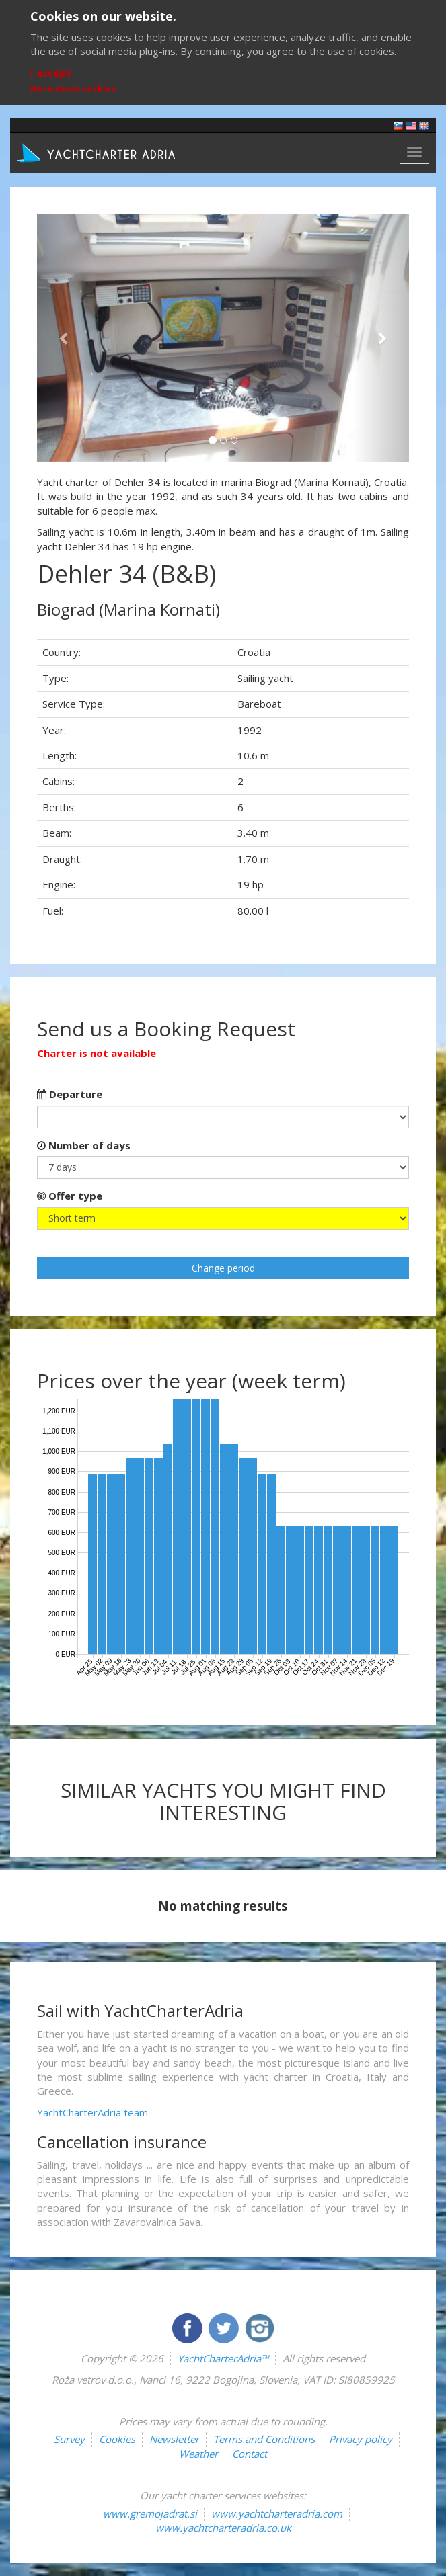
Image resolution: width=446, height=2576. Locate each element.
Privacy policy (360, 2439)
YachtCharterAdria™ (223, 2358)
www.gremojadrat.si (150, 2513)
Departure (69, 1094)
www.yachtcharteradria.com (276, 2513)
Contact (249, 2453)
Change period (223, 1267)
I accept (50, 72)
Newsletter (174, 2439)
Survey (69, 2439)
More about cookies (73, 89)
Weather (198, 2453)
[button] (65, 338)
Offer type (69, 1195)
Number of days (84, 1145)
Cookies (117, 2439)
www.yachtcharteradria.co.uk (223, 2527)
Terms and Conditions (264, 2439)
